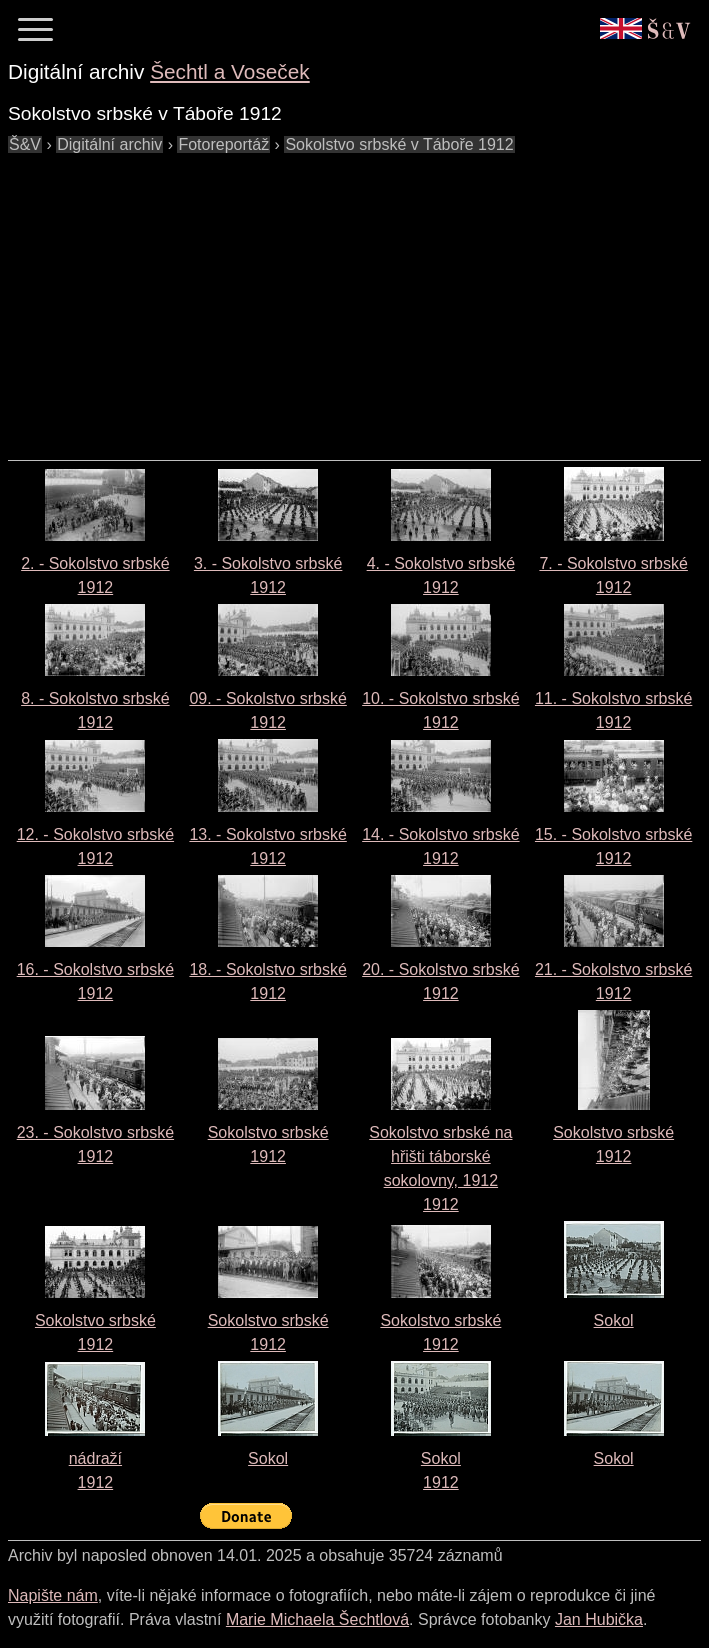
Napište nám (53, 1595)
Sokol (614, 1320)
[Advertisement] (358, 297)
